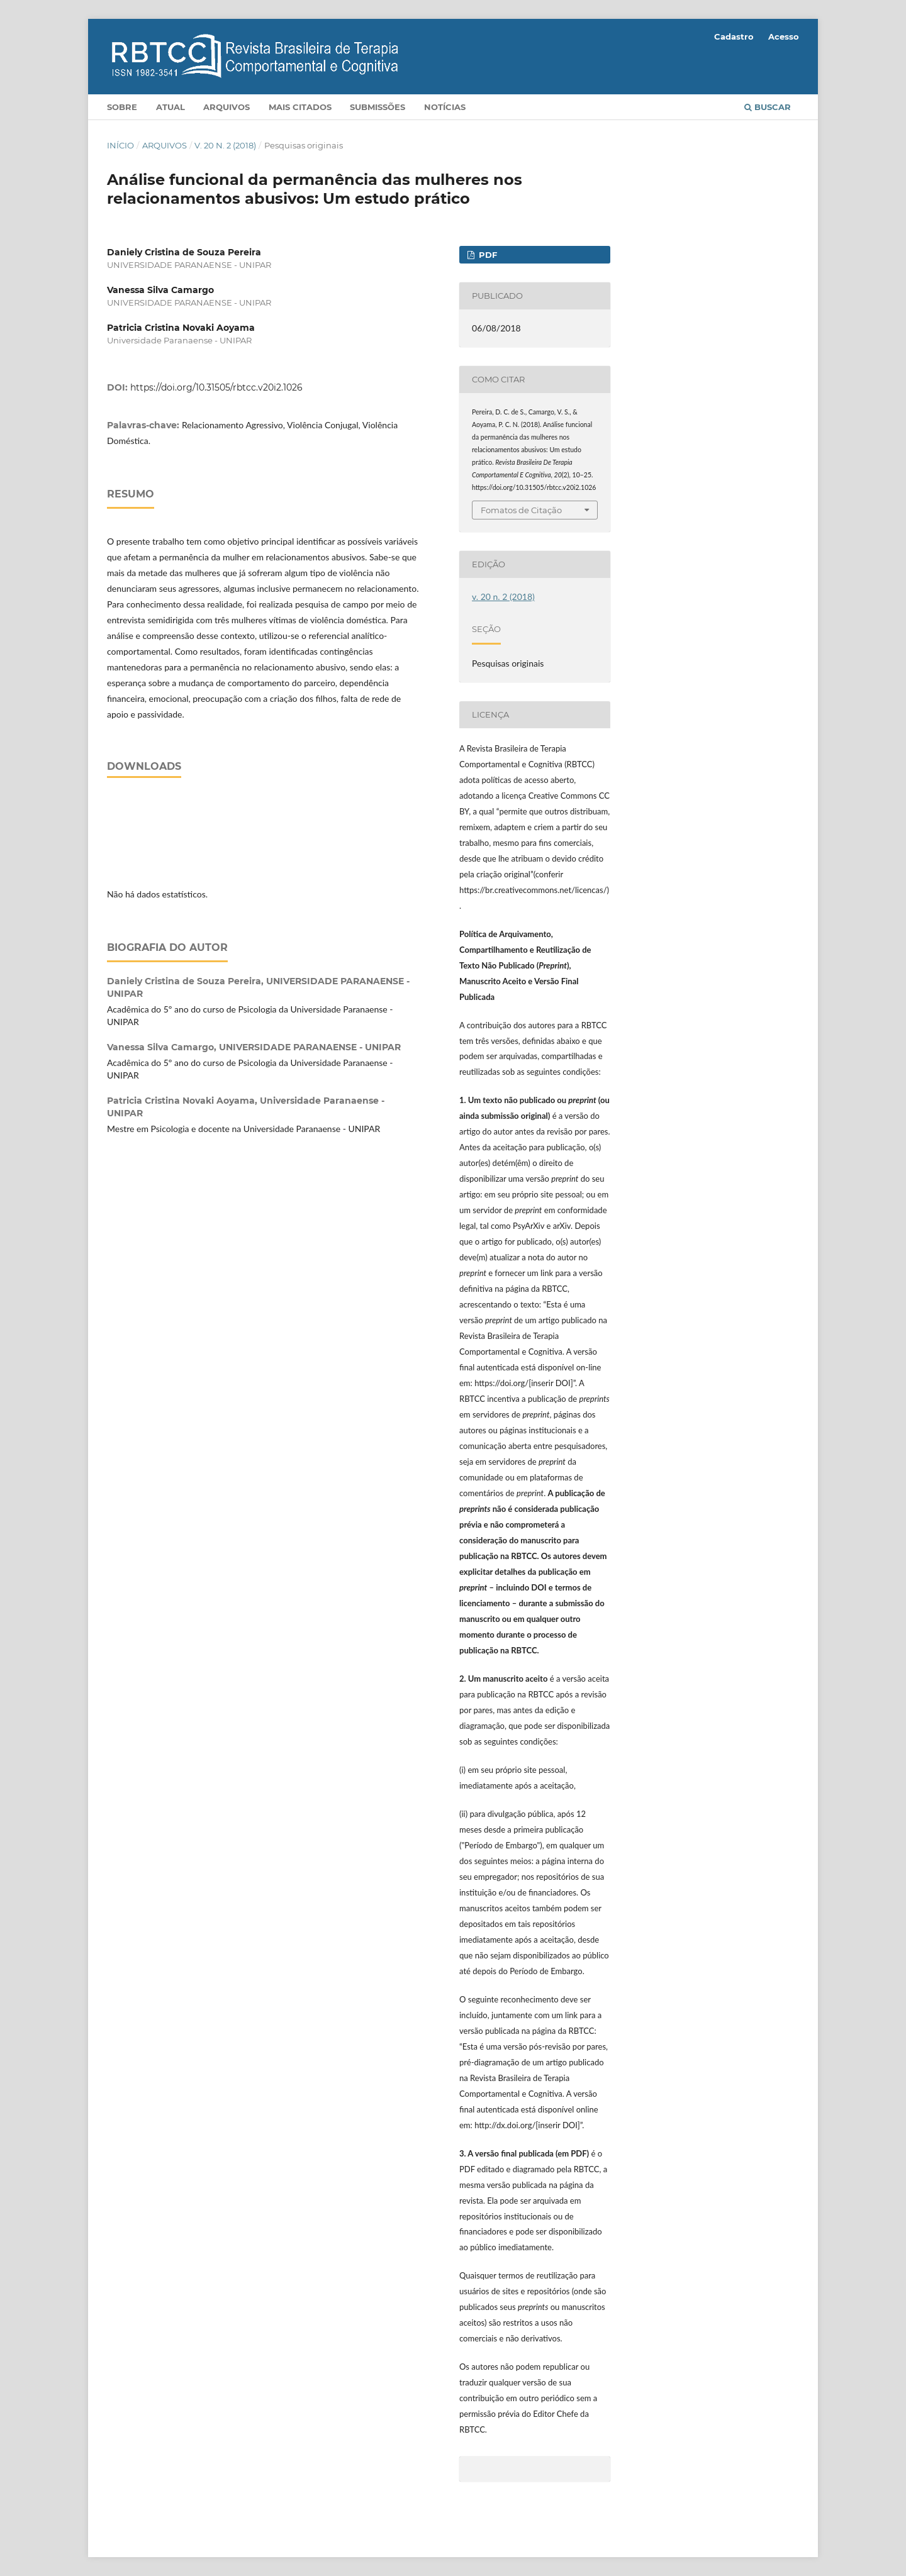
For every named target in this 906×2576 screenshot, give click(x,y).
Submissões (377, 107)
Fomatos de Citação (521, 510)
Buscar (767, 107)
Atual (170, 107)
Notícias (445, 107)
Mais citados (300, 107)
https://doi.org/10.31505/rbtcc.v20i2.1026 (216, 387)
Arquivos (226, 107)
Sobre (122, 107)
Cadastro (734, 36)
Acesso (783, 36)
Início (120, 145)
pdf (486, 255)
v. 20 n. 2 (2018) (225, 145)
